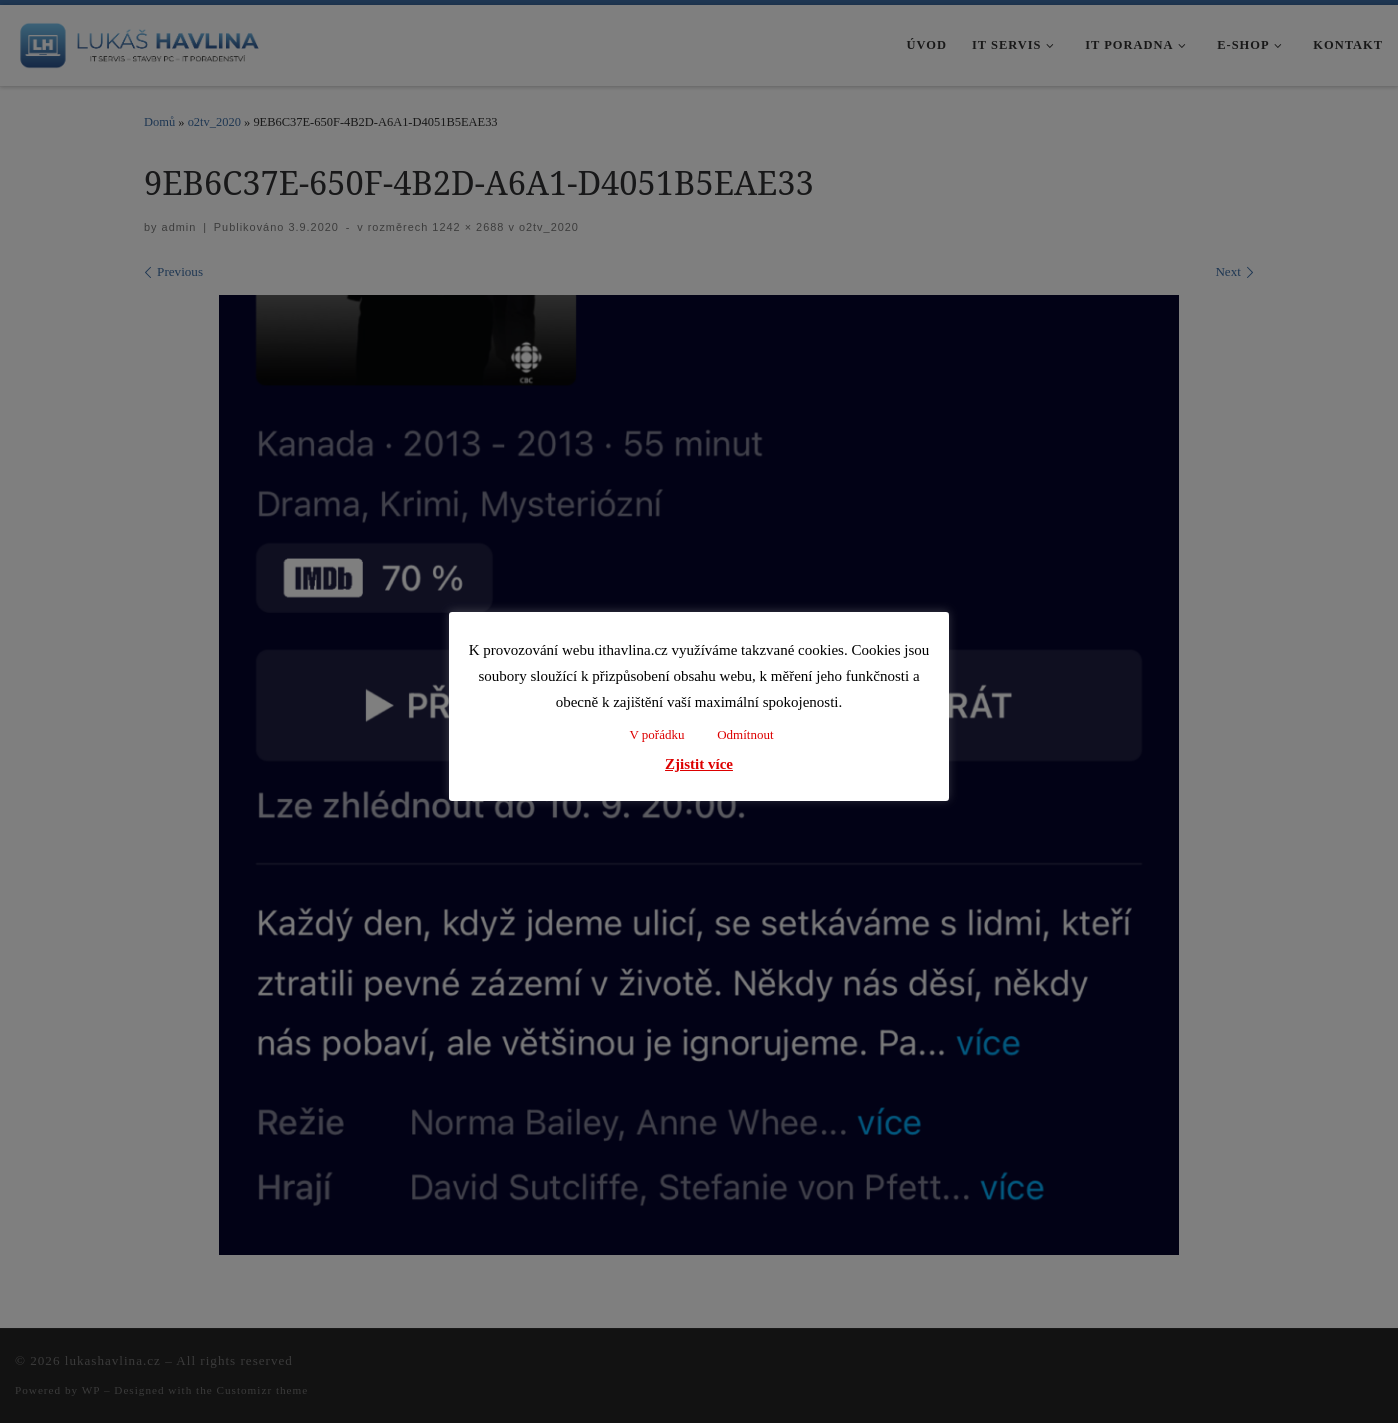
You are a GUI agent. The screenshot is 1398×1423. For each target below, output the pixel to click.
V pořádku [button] (656, 734)
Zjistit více (699, 764)
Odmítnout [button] (745, 734)
